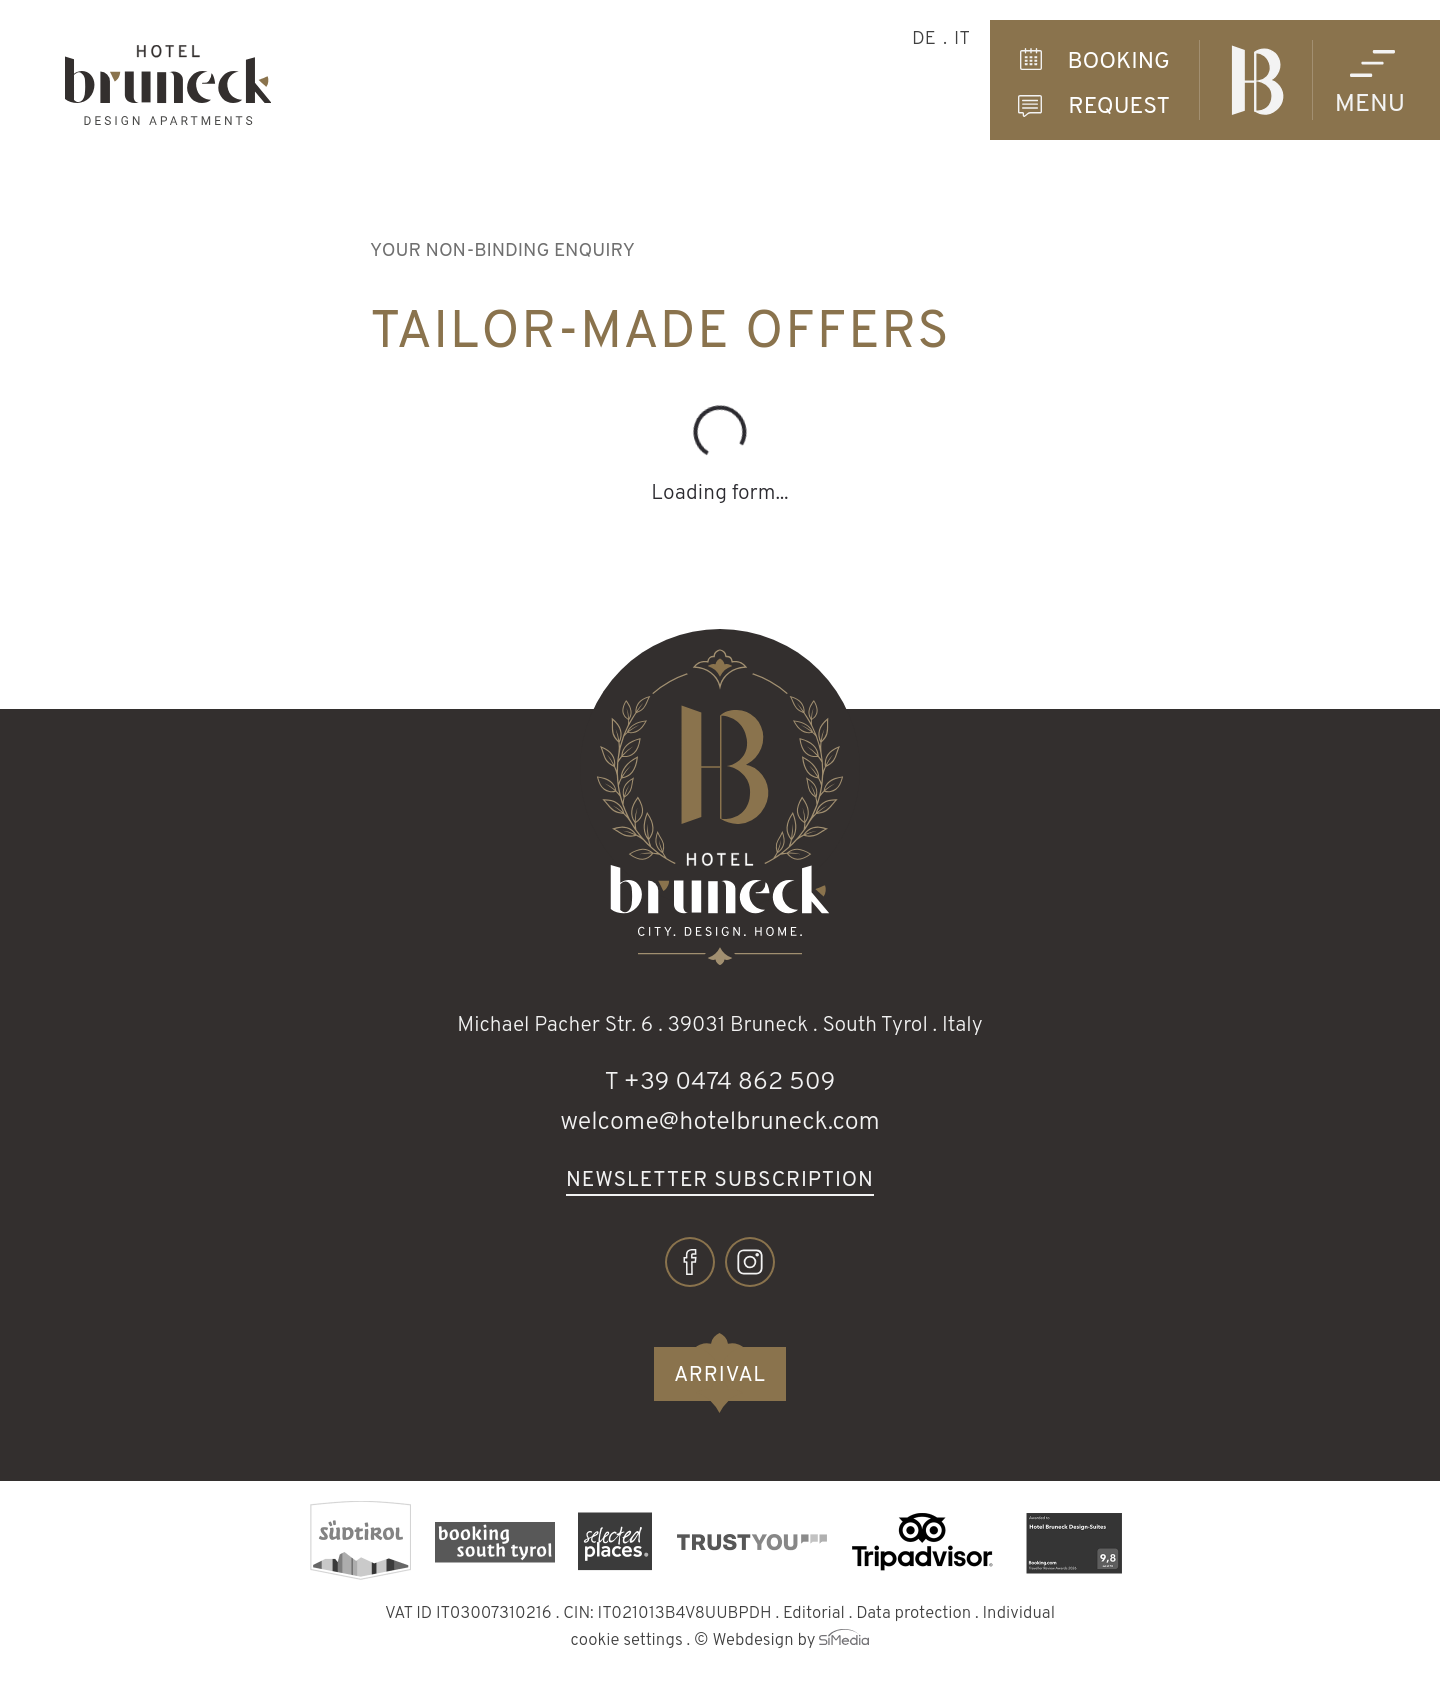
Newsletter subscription (720, 1182)
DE (924, 39)
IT (962, 39)
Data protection (913, 1613)
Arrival (720, 1375)
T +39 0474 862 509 (719, 1083)
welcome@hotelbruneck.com (720, 1123)
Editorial (814, 1613)
